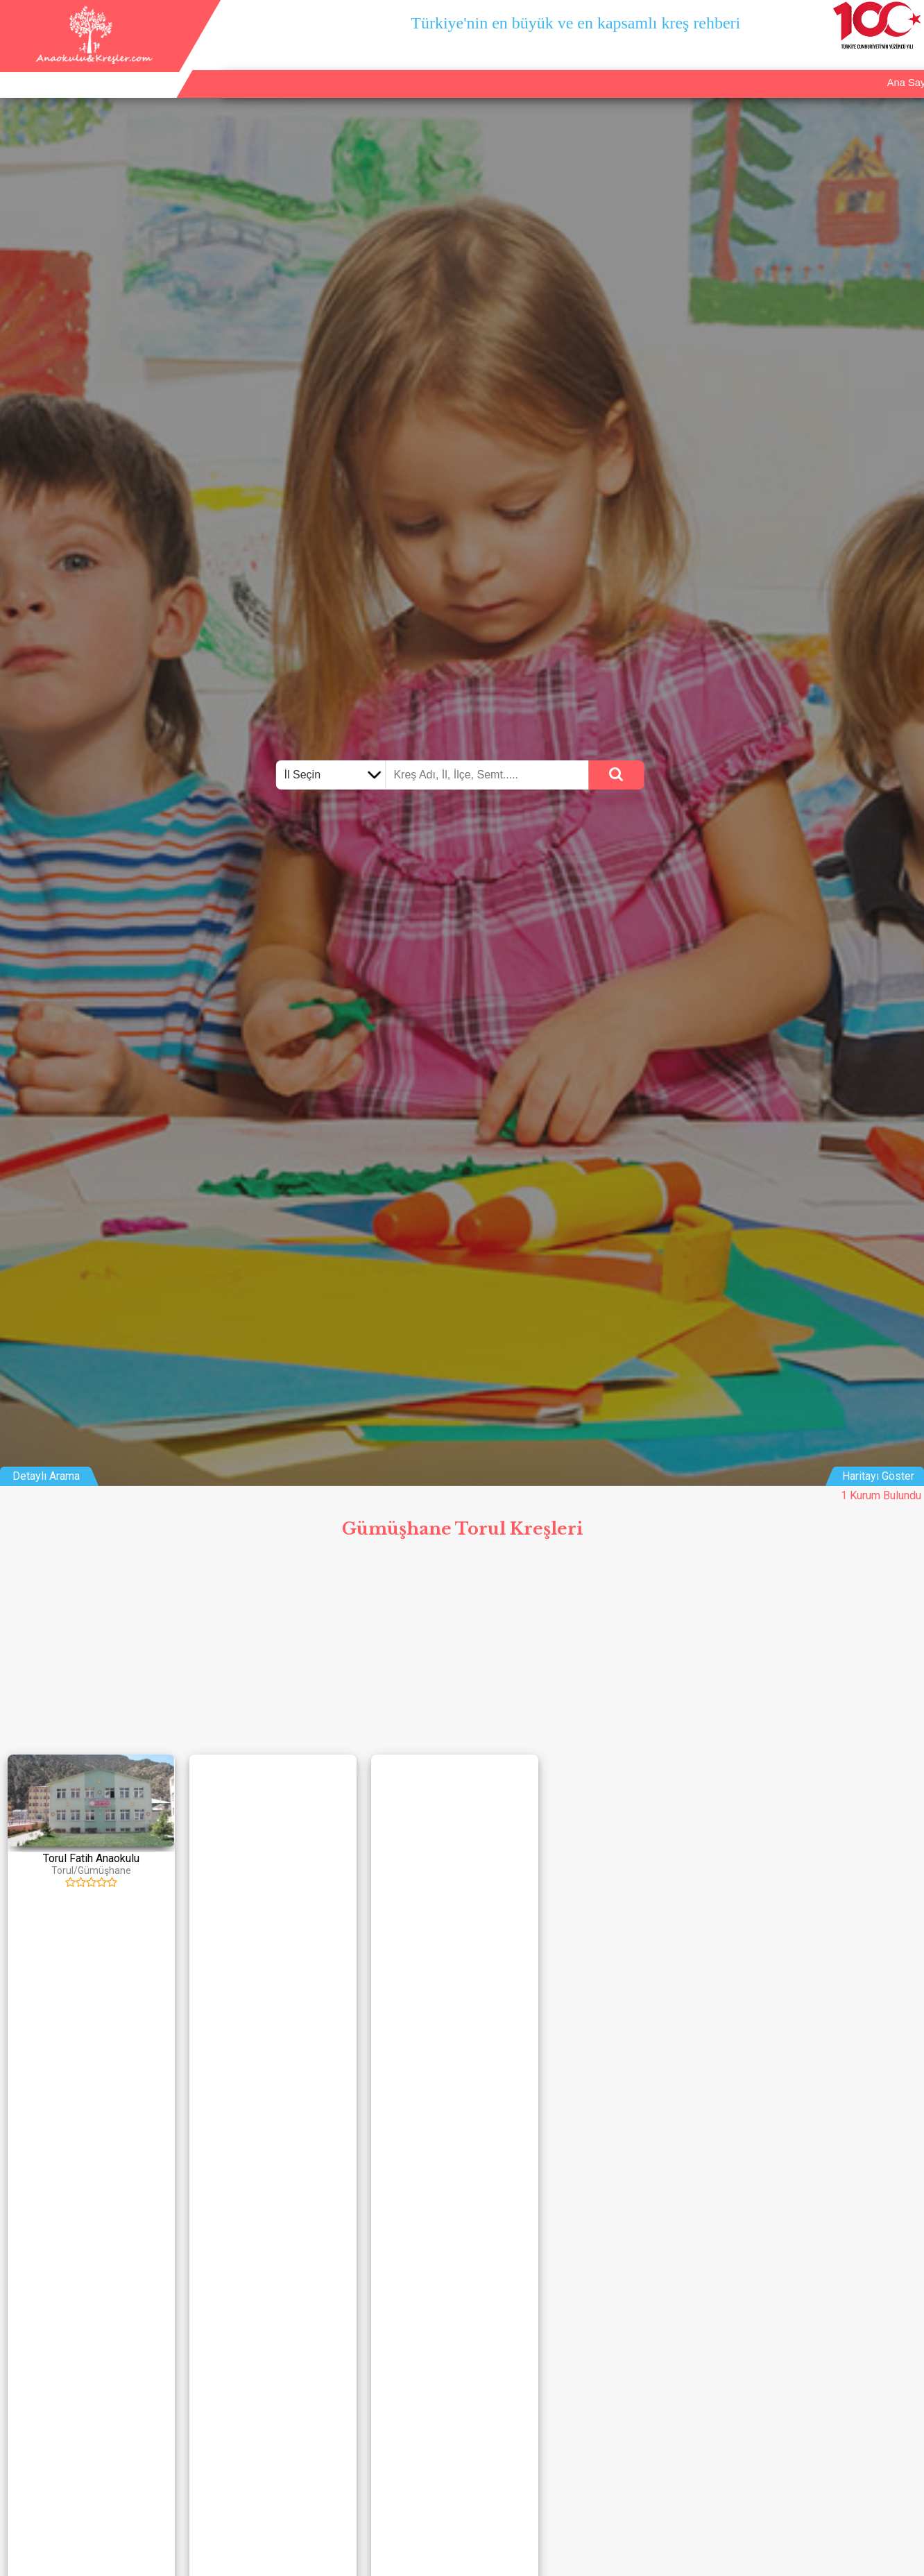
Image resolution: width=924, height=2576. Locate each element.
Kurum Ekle (793, 68)
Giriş (904, 68)
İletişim (857, 68)
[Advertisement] (462, 1650)
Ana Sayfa (722, 68)
